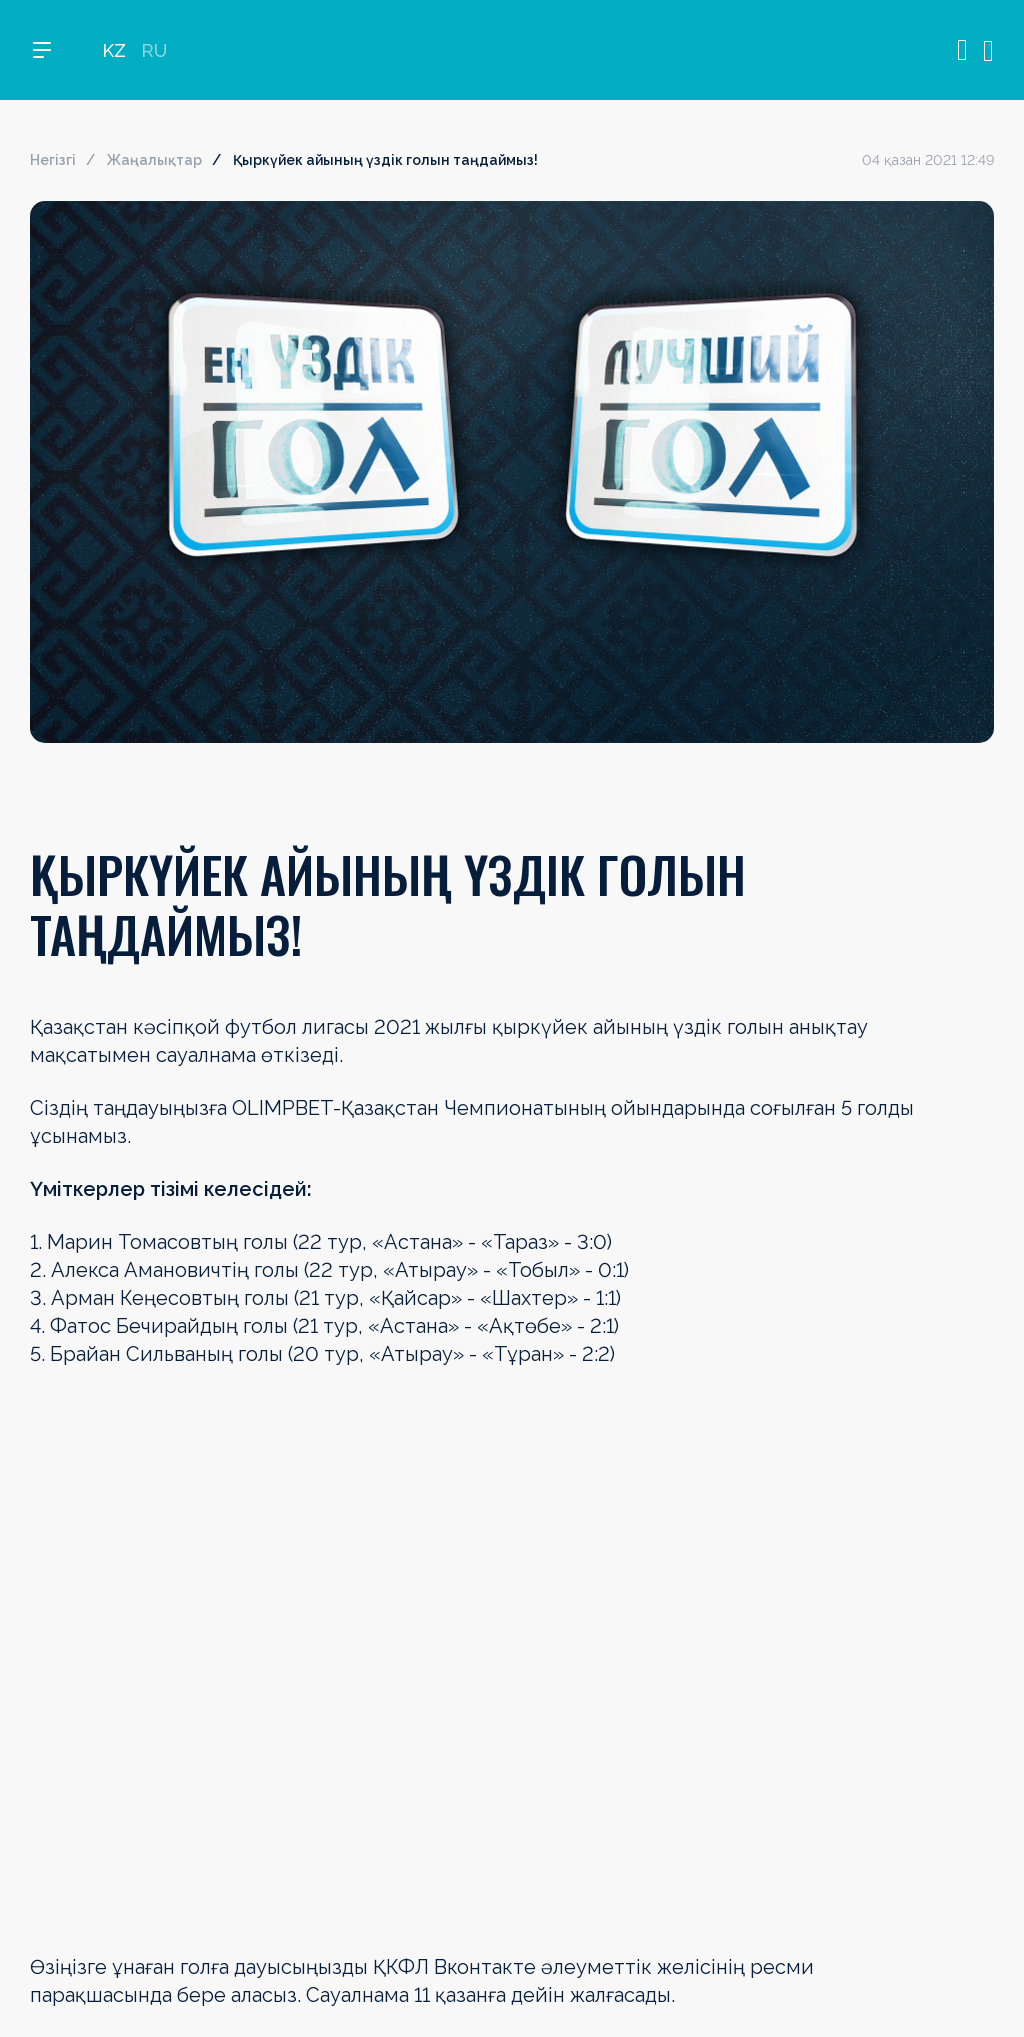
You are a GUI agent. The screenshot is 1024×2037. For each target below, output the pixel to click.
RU (154, 50)
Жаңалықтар (154, 160)
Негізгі (53, 160)
